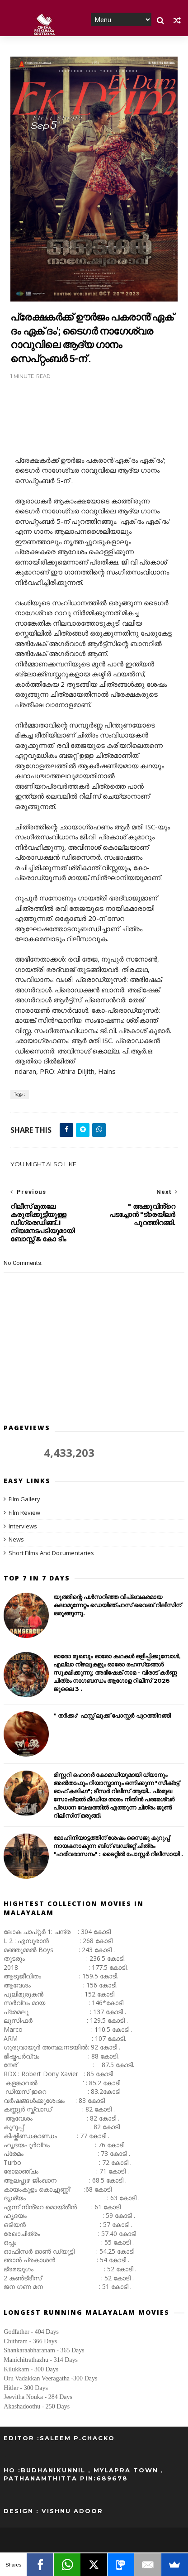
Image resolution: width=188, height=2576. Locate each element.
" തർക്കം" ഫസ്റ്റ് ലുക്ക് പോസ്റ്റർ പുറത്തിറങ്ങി (111, 1716)
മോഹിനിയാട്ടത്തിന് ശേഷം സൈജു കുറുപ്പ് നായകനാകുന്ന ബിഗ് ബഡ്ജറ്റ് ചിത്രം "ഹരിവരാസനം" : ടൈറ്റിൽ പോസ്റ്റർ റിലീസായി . (118, 1846)
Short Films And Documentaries (51, 1553)
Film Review (24, 1513)
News (16, 1540)
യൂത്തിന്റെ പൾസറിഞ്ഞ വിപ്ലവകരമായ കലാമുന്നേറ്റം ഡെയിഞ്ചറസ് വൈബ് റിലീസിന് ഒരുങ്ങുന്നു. (117, 1606)
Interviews (23, 1527)
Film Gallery (24, 1499)
